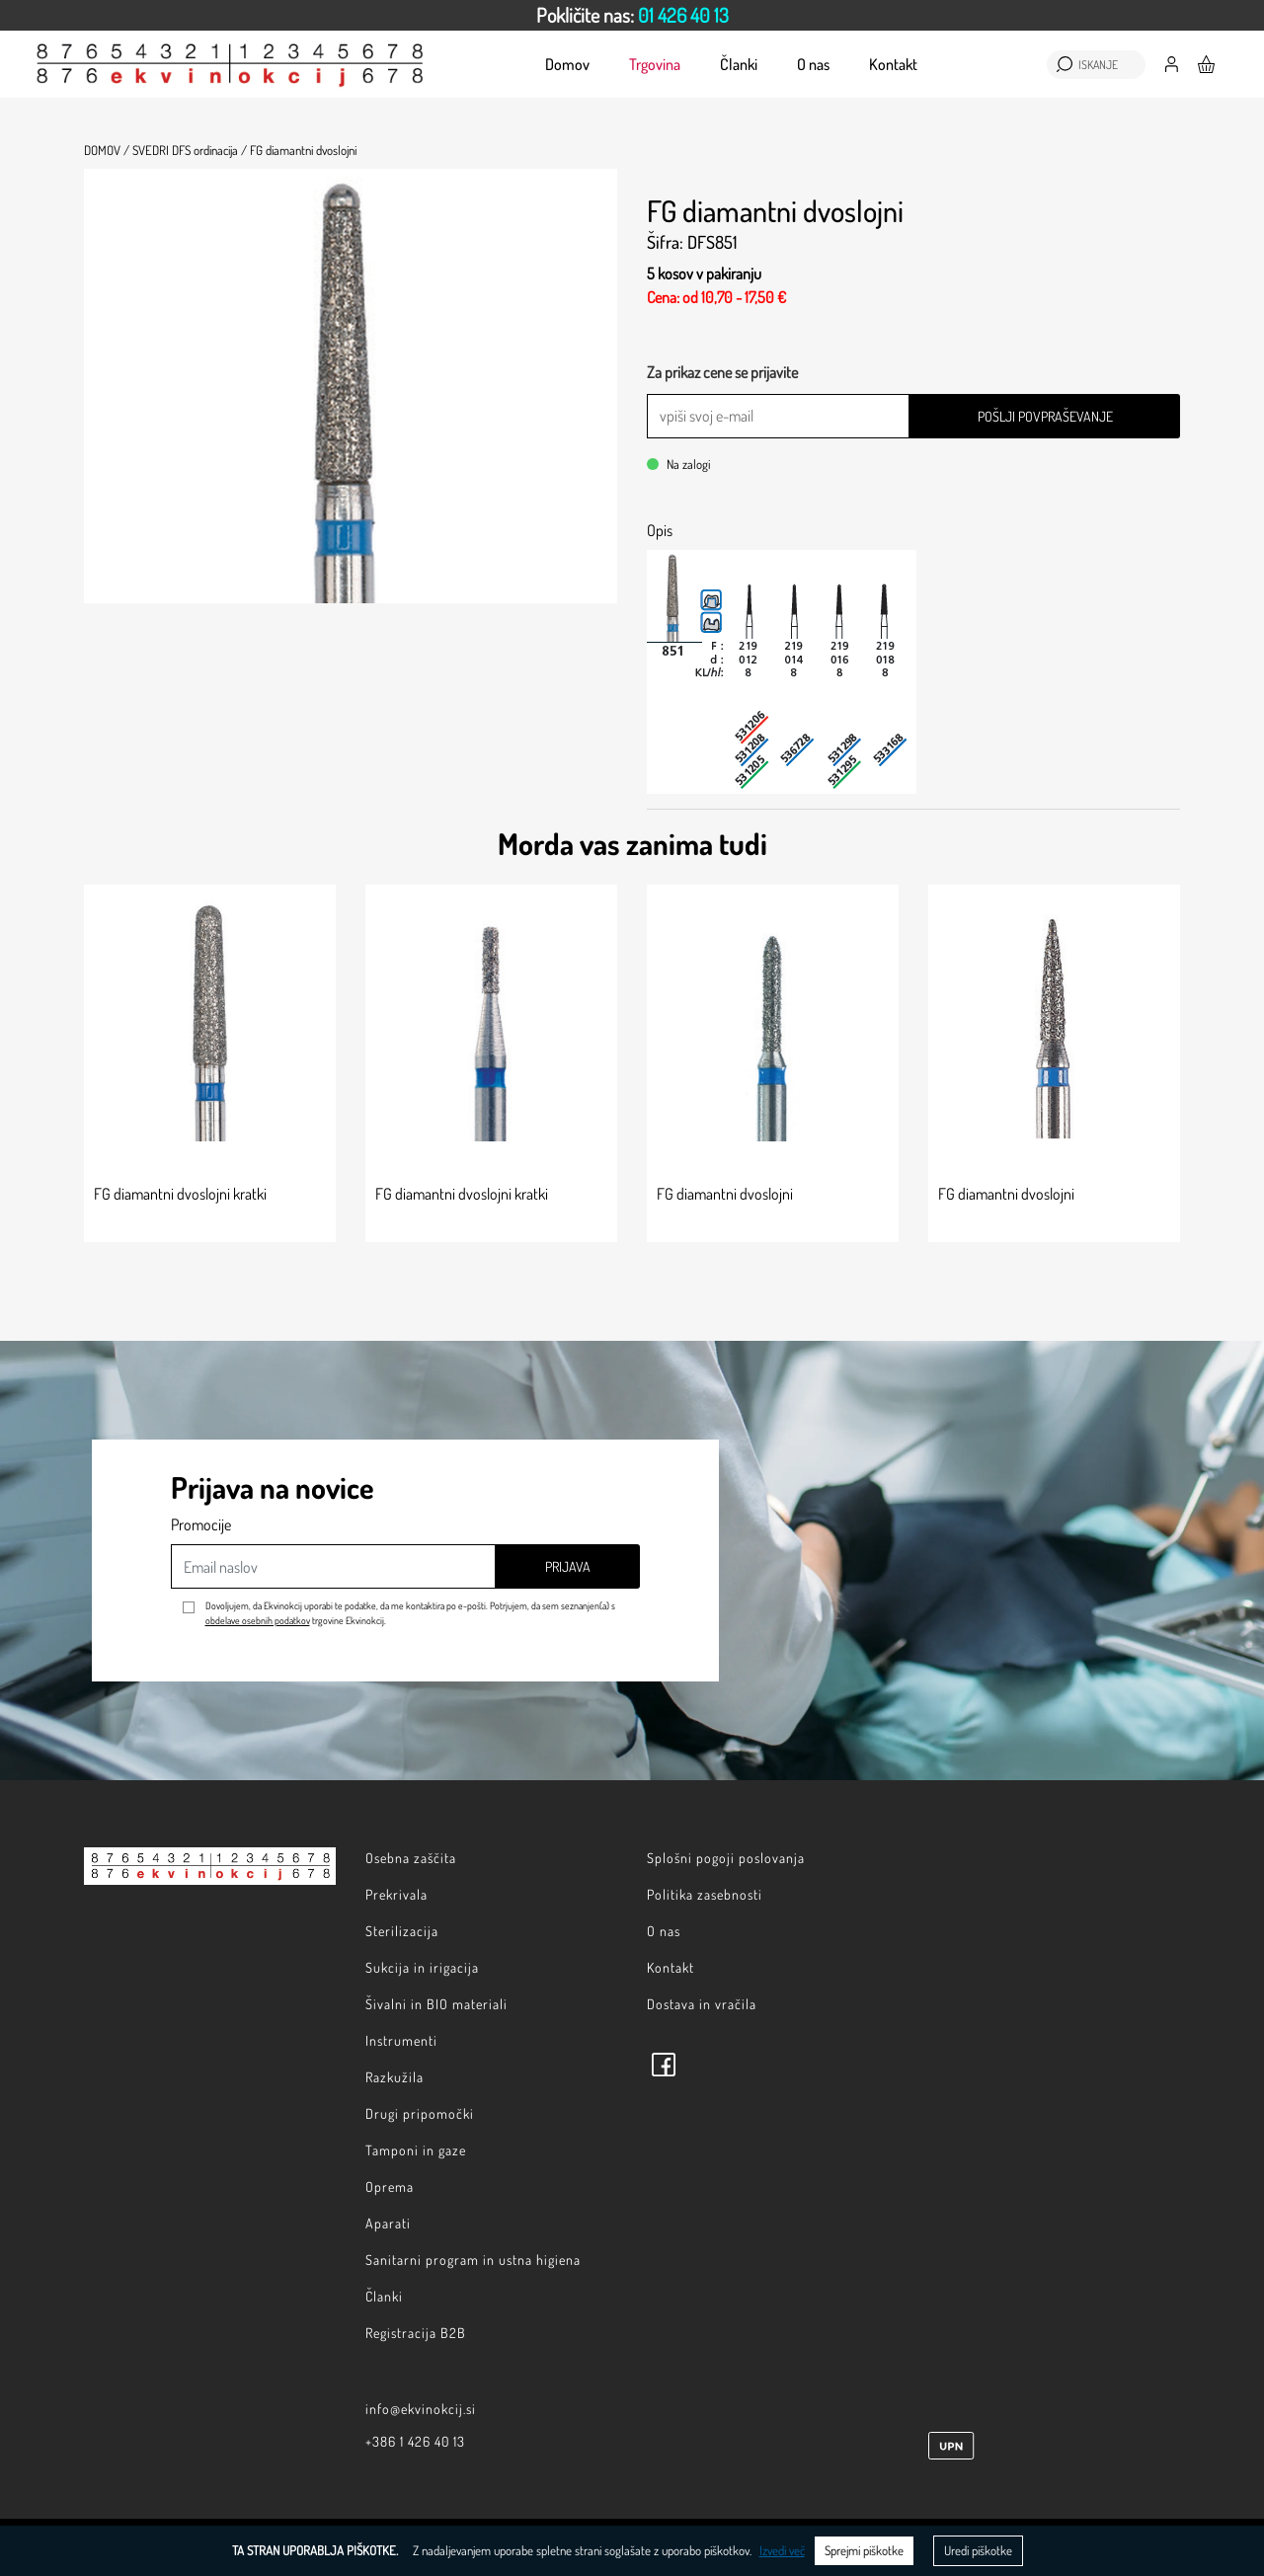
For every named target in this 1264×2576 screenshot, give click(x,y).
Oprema (389, 2186)
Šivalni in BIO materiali (436, 2003)
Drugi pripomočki (419, 2113)
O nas (813, 64)
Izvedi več (782, 2550)
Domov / (106, 150)
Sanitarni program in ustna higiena (473, 2259)
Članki (738, 64)
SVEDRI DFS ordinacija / (189, 150)
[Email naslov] (333, 1566)
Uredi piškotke (978, 2550)
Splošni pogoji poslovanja (726, 1857)
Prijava (568, 1566)
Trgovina (654, 64)
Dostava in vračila (701, 2003)
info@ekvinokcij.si (420, 2408)
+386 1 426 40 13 (415, 2441)
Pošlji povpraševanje (1045, 416)
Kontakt (893, 64)
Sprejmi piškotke (864, 2550)
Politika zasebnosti (704, 1894)
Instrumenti (401, 2040)
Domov (567, 64)
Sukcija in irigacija (422, 1967)
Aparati (388, 2223)
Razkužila (394, 2077)
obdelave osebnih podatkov (257, 1620)
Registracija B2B (415, 2332)
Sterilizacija (401, 1930)
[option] (632, 15)
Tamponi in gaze (415, 2150)
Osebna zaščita (410, 1857)
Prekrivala (396, 1894)
